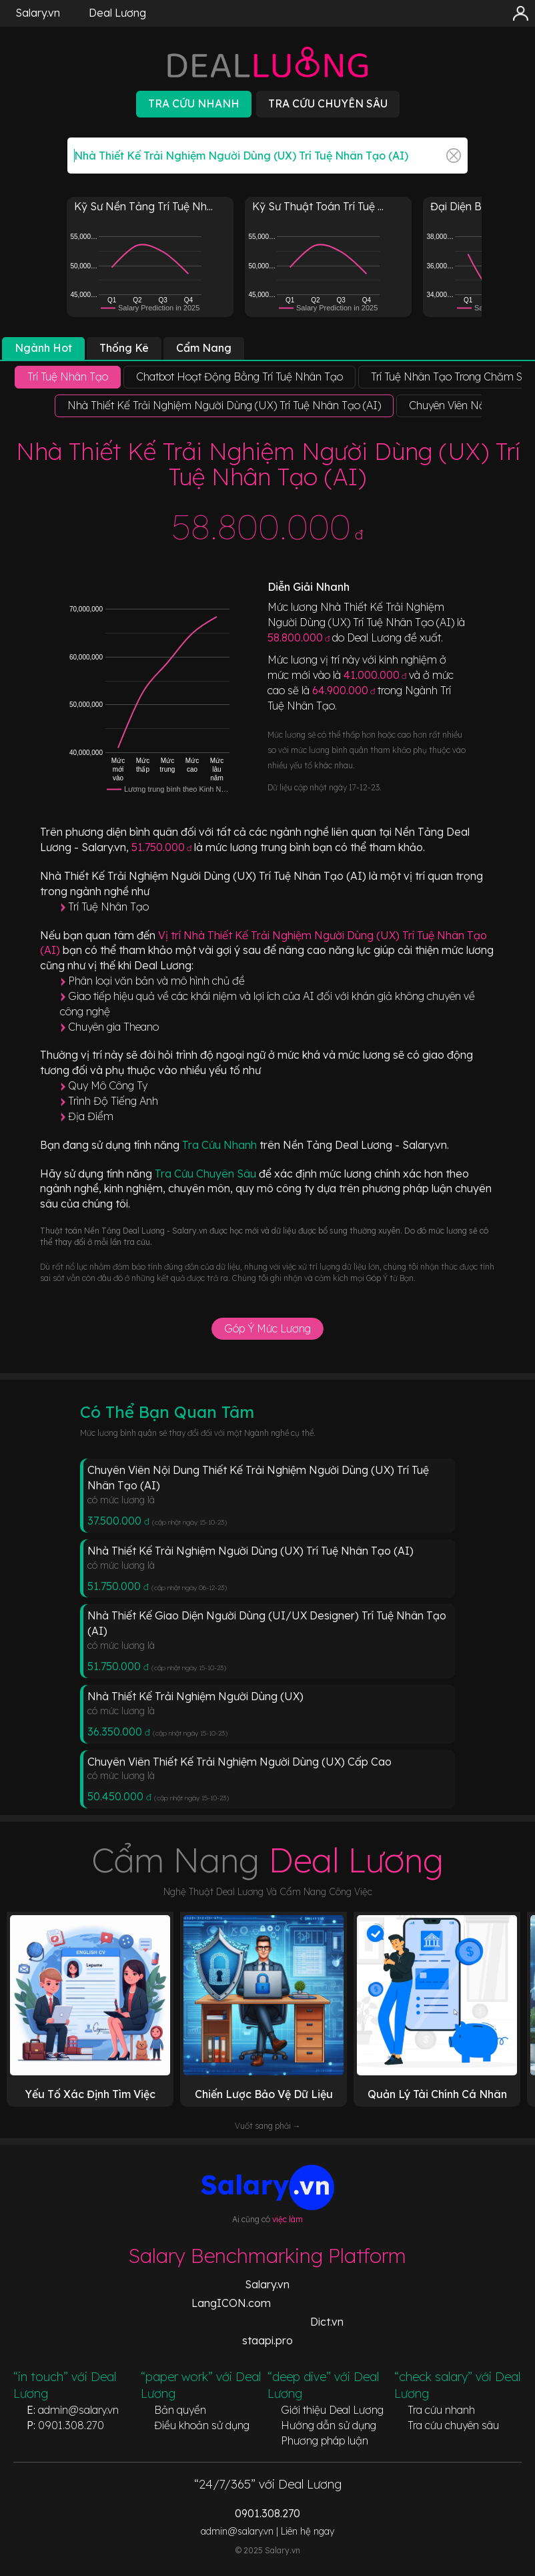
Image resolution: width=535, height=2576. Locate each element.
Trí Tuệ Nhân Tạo (108, 906)
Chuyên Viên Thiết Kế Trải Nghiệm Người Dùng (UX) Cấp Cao (239, 1761)
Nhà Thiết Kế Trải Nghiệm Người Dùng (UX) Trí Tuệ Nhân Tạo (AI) (250, 1550)
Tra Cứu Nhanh (220, 1144)
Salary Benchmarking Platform (267, 2255)
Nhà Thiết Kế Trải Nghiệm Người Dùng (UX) (195, 1696)
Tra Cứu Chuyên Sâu (207, 1173)
